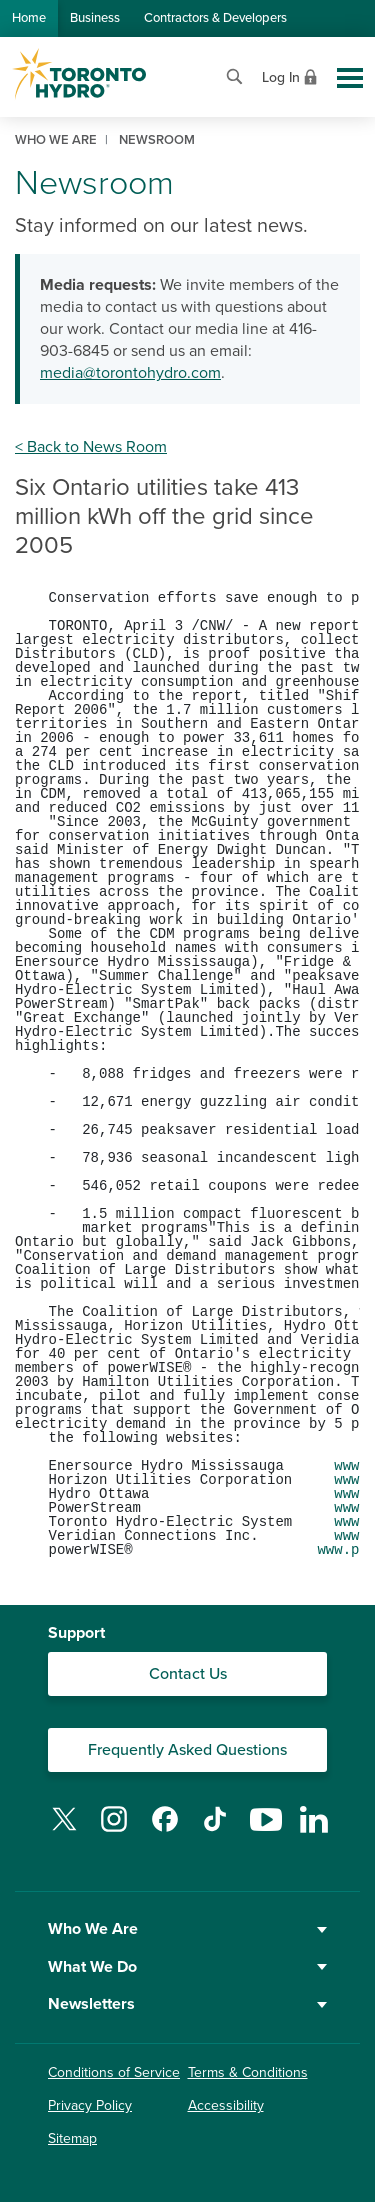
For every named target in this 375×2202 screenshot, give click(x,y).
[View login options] (291, 75)
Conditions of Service (114, 2072)
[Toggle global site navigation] (350, 78)
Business (95, 18)
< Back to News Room (91, 447)
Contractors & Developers (215, 18)
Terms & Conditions (248, 2072)
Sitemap (72, 2138)
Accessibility (226, 2105)
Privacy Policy (90, 2105)
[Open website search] (234, 74)
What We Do (187, 1967)
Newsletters (187, 2004)
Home (29, 18)
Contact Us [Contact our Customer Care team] (188, 1674)
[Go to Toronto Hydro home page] (79, 74)
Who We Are (187, 1929)
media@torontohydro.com (130, 373)
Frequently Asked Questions (187, 1750)
